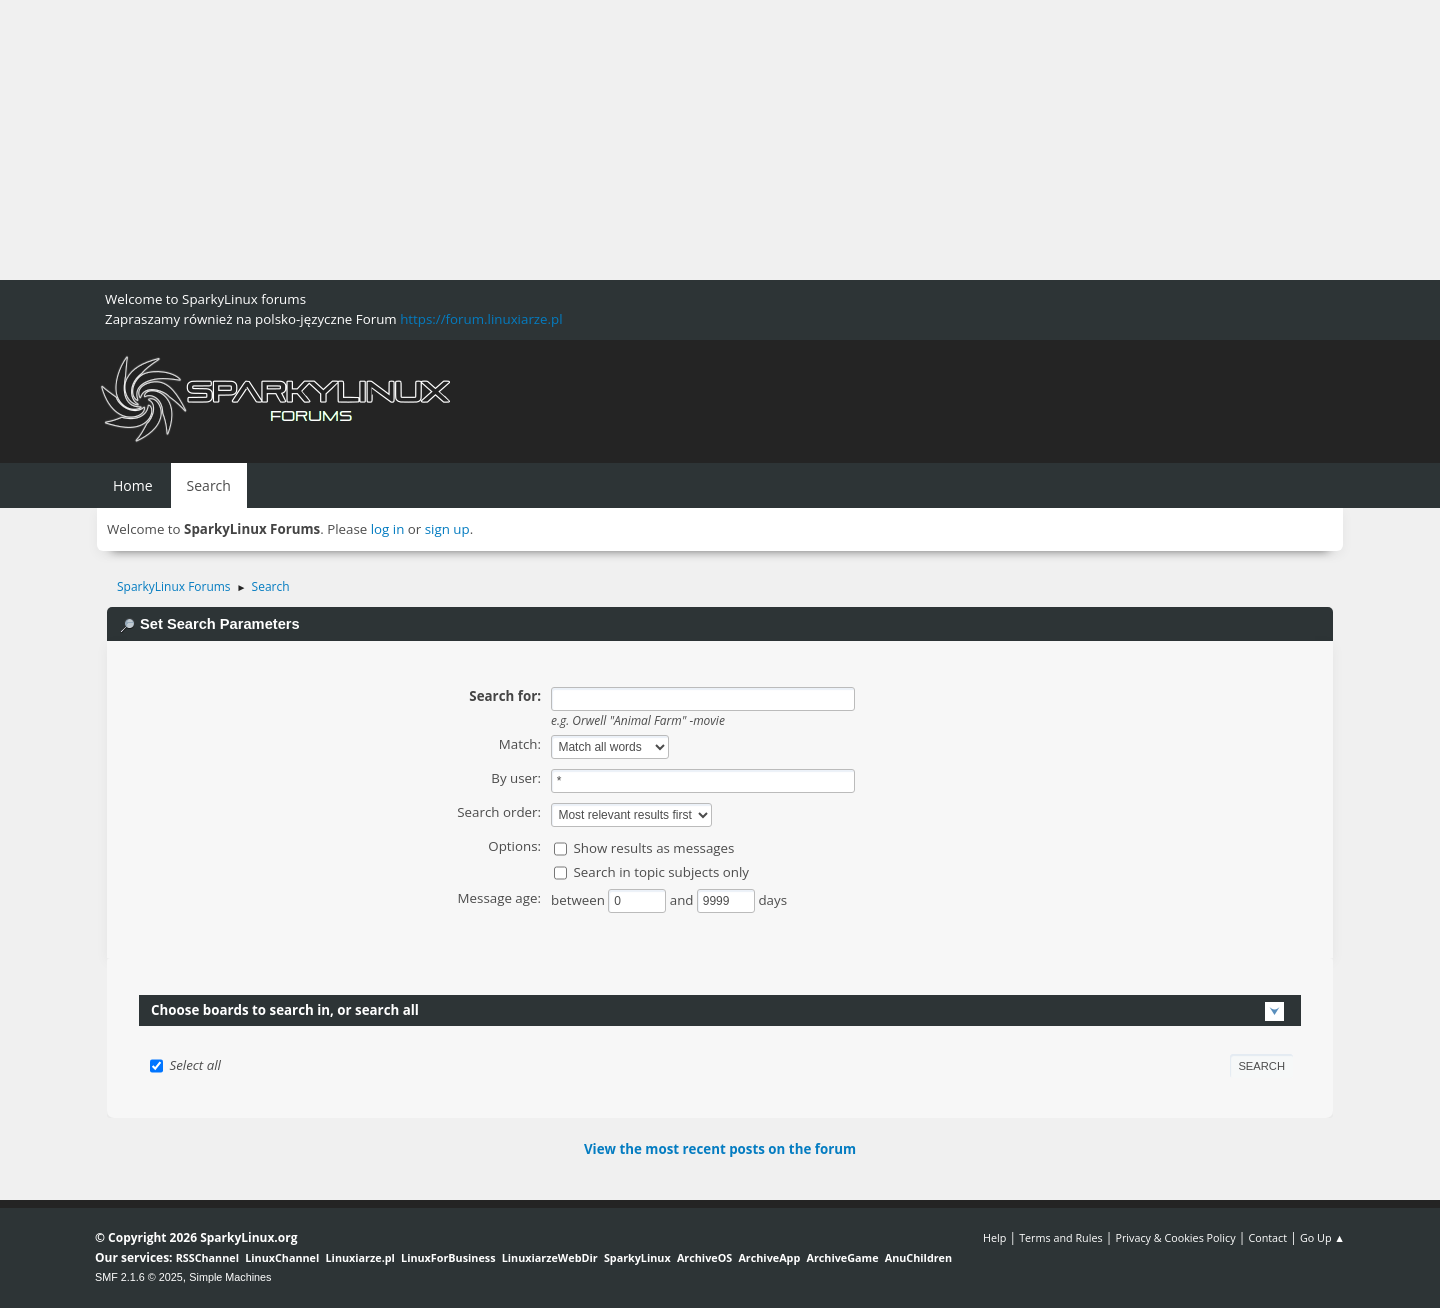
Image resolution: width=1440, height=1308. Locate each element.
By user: (516, 778)
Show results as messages (653, 848)
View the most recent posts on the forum (720, 1149)
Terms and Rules (1061, 1237)
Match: (520, 744)
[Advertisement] (600, 140)
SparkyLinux (637, 1257)
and (683, 900)
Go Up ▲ (1322, 1237)
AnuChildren (918, 1257)
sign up (447, 529)
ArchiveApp (769, 1257)
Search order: (499, 812)
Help (994, 1237)
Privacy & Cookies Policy (1175, 1237)
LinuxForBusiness (448, 1257)
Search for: (505, 696)
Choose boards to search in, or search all (285, 1010)
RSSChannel (207, 1257)
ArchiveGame (842, 1257)
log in (388, 529)
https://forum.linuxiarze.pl (481, 319)
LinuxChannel (282, 1257)
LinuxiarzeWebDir (550, 1257)
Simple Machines (230, 1277)
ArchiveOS (704, 1257)
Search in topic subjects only (661, 872)
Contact (1267, 1237)
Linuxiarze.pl (360, 1257)
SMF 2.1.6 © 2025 (139, 1277)
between (579, 900)
